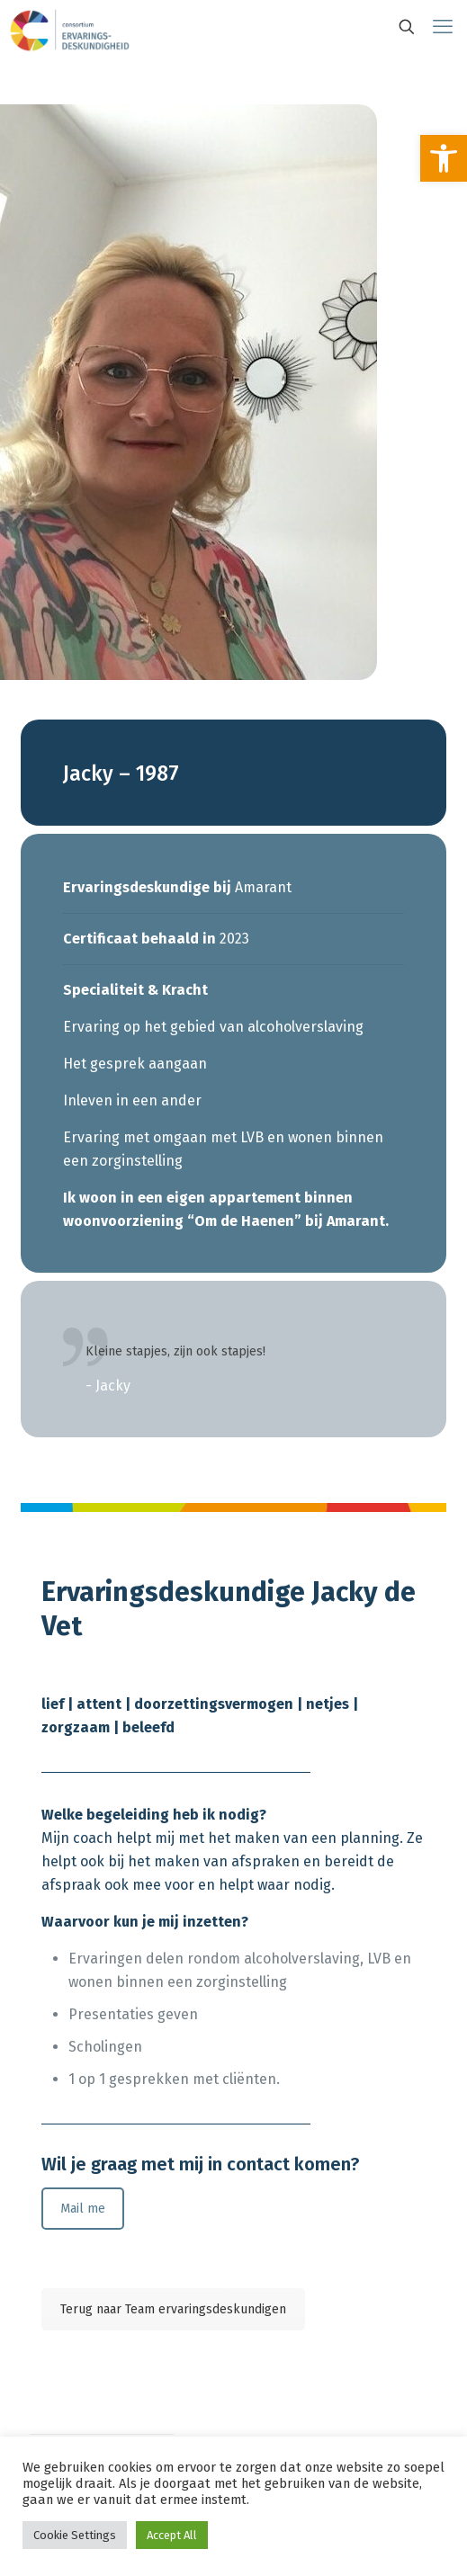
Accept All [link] (172, 2535)
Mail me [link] (82, 2208)
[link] (443, 158)
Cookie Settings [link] (74, 2535)
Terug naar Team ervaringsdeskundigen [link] (173, 2309)
